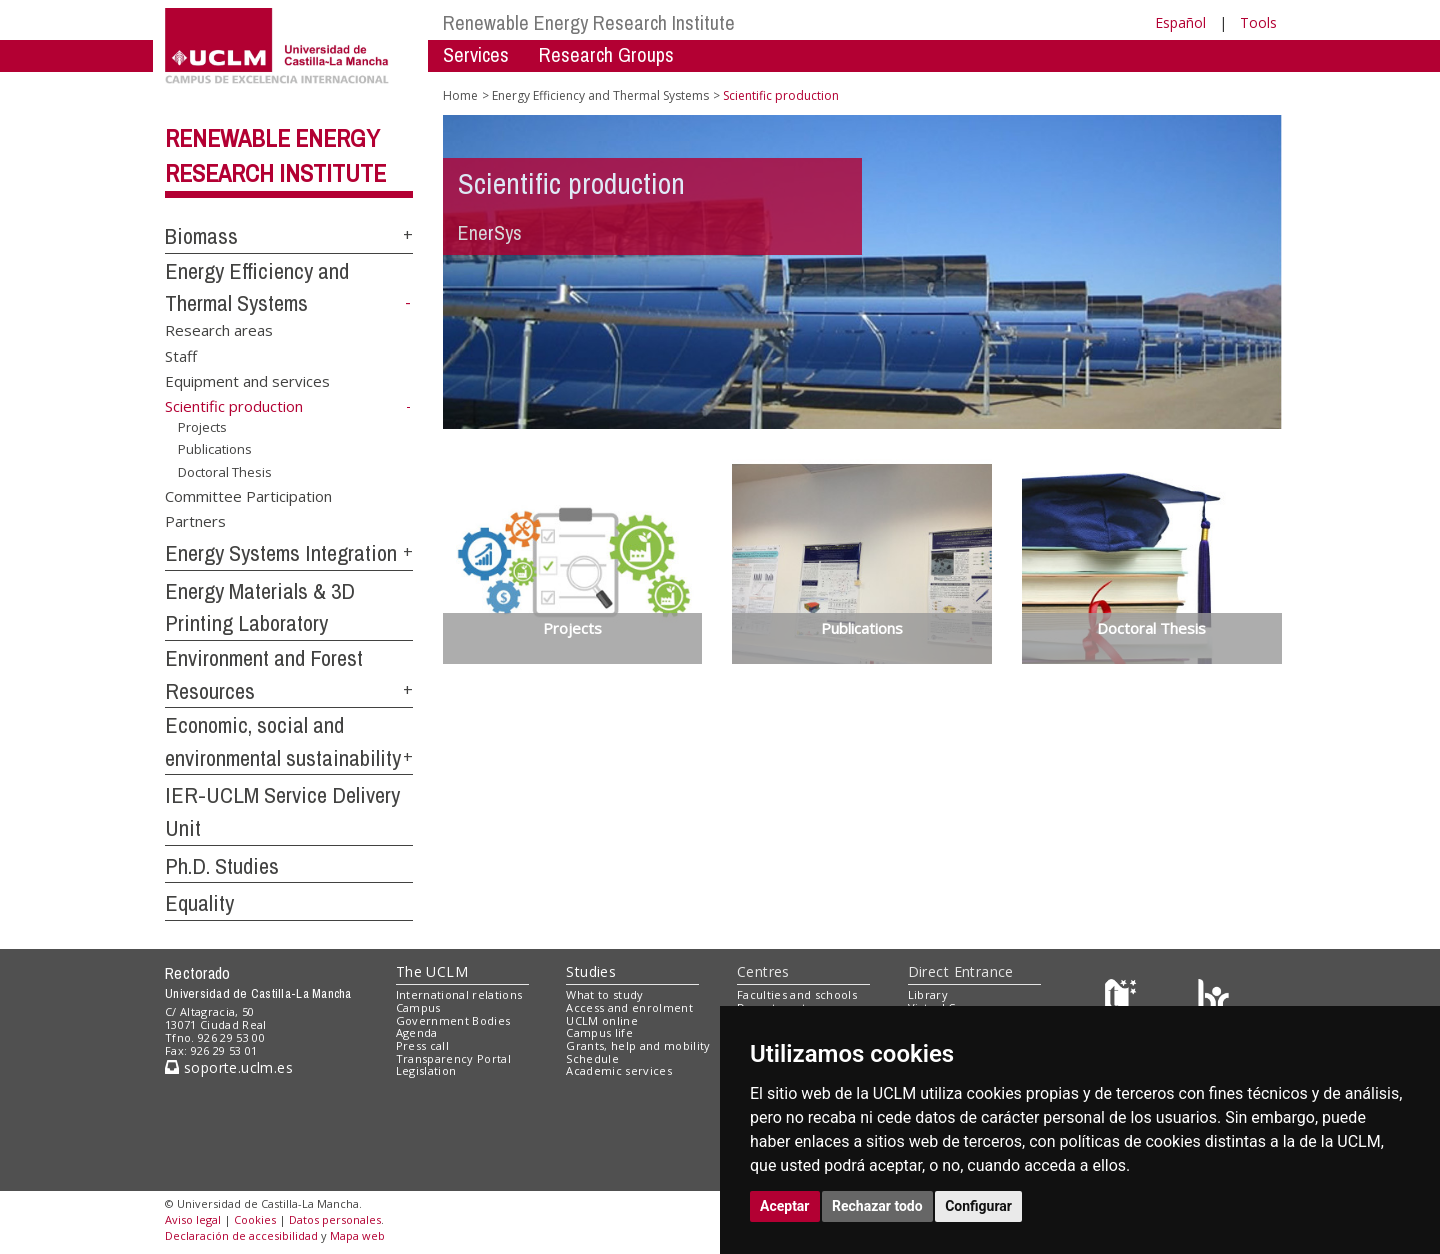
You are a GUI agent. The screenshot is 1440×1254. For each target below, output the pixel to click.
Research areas (219, 330)
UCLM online (602, 1020)
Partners (195, 521)
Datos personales (335, 1219)
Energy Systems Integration (281, 553)
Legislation (426, 1070)
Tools (1258, 22)
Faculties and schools (797, 994)
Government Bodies (453, 1020)
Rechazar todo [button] (877, 1206)
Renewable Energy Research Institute (589, 22)
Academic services (619, 1070)
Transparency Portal (453, 1058)
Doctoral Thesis (225, 472)
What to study (604, 994)
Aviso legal (193, 1219)
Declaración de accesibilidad (241, 1235)
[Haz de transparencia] (1123, 999)
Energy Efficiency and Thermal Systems (600, 95)
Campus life (599, 1032)
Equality (199, 903)
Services (476, 54)
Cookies (255, 1219)
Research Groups (606, 54)
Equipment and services (247, 381)
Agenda (417, 1032)
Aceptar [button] (785, 1206)
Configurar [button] (978, 1206)
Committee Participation (248, 495)
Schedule (592, 1058)
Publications (215, 449)
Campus (418, 1007)
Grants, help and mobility (638, 1045)
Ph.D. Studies (222, 866)
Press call (422, 1045)
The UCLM (432, 971)
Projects (202, 427)
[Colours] (1213, 999)
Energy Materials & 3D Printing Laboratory (260, 607)
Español (1180, 22)
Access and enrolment (629, 1007)
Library (928, 994)
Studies (591, 971)
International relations (459, 994)
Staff (181, 355)
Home (460, 95)
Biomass (201, 236)
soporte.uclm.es (229, 1067)
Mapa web (357, 1235)
